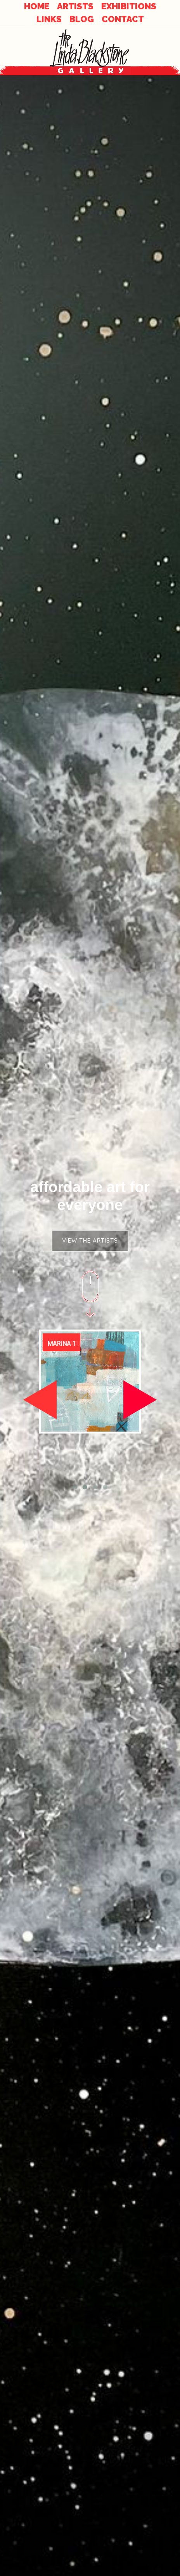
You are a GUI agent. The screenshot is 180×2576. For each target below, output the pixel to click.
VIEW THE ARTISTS (90, 1240)
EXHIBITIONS (128, 6)
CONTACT (123, 19)
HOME (36, 6)
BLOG (81, 19)
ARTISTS (75, 6)
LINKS (49, 19)
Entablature (67, 1343)
